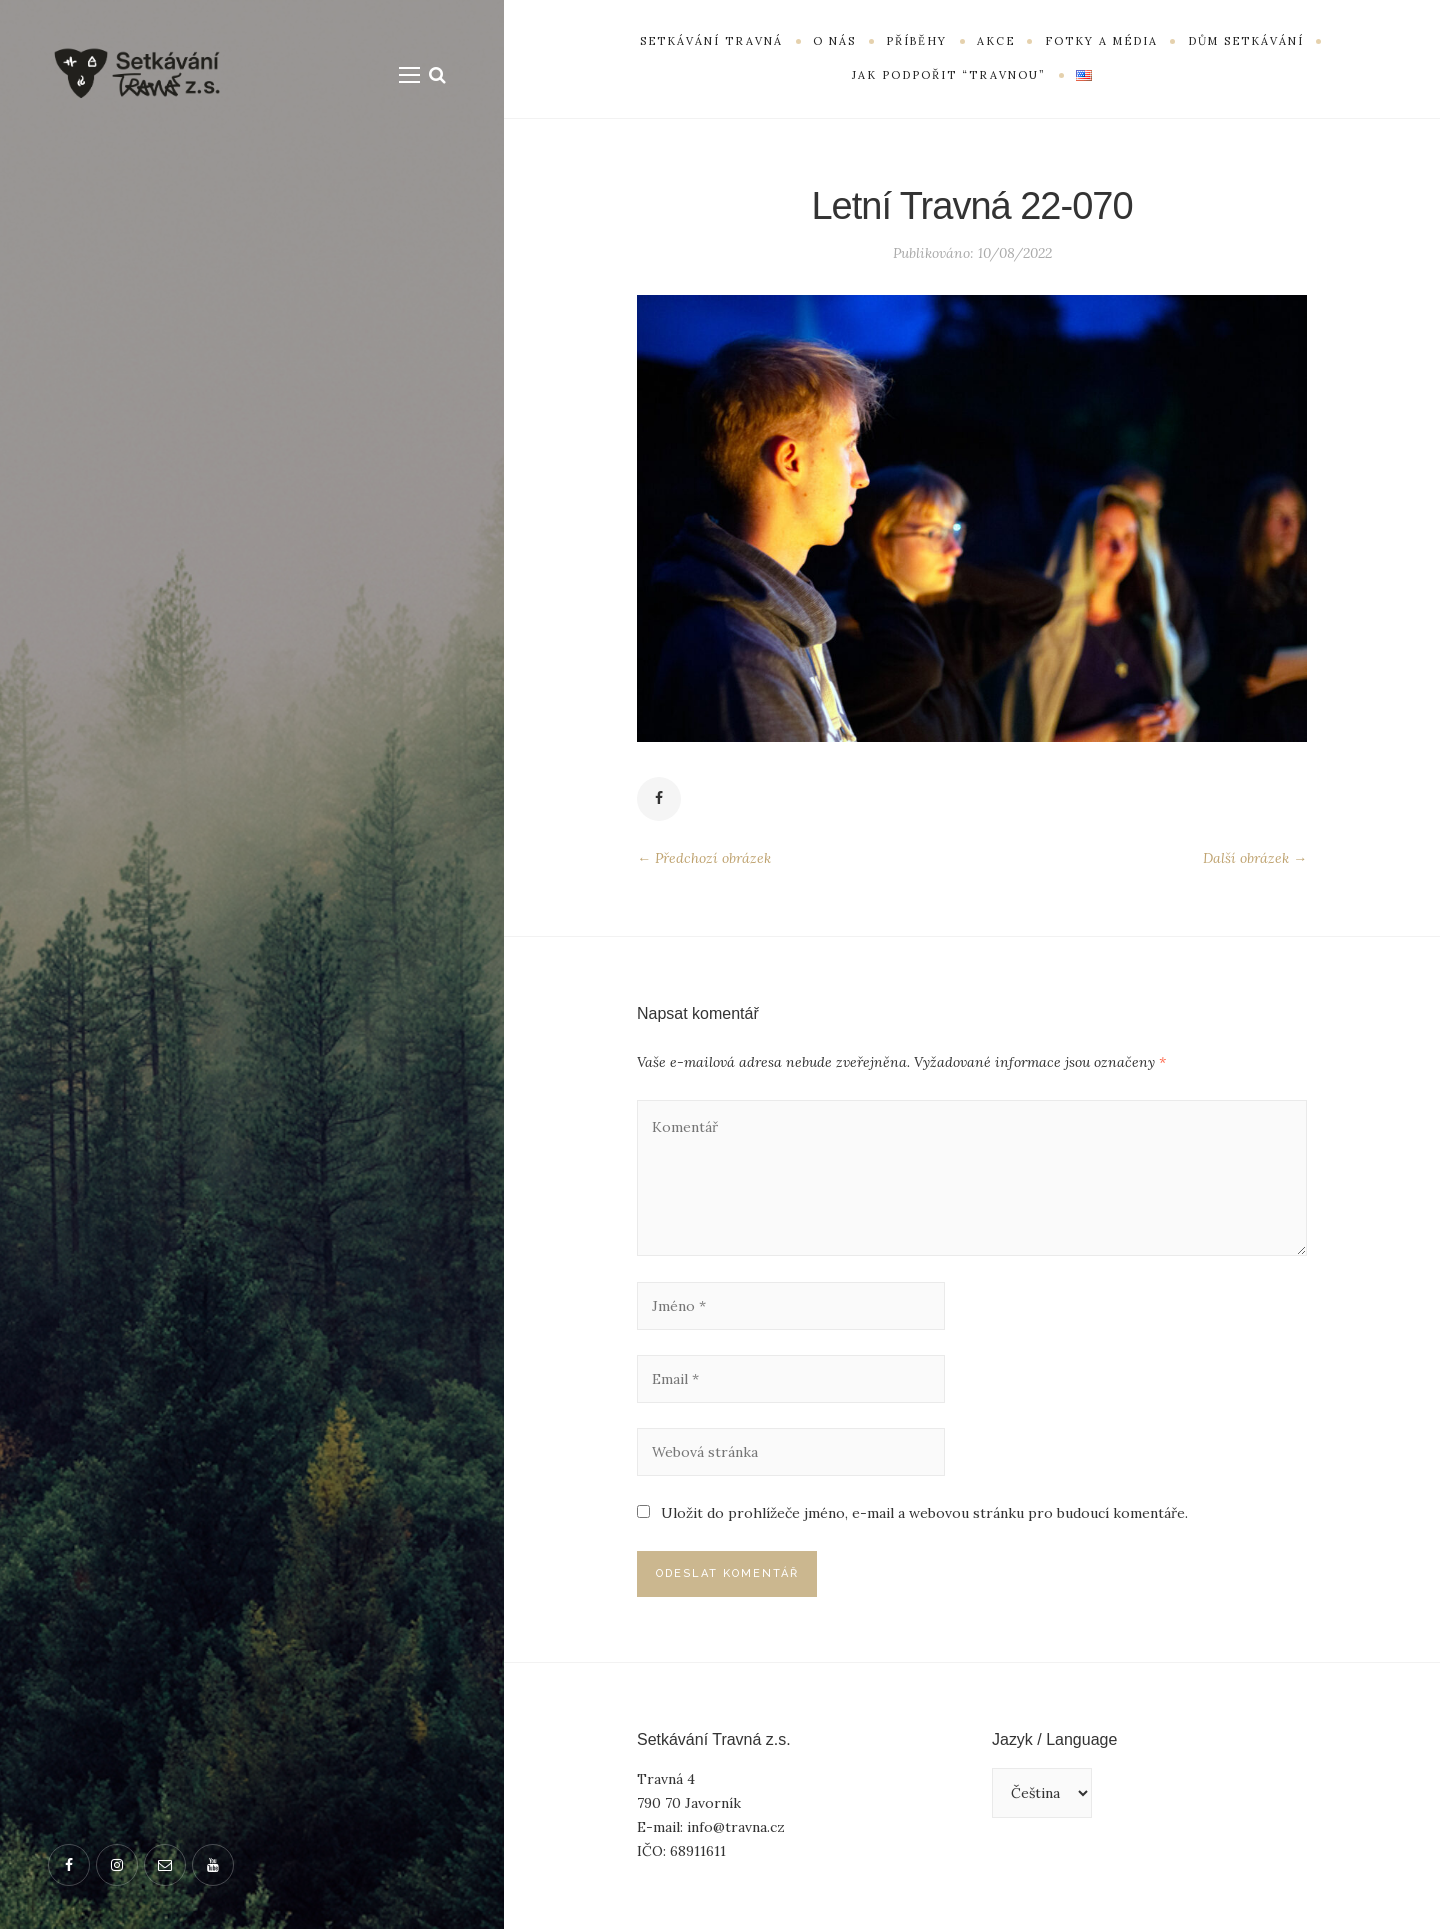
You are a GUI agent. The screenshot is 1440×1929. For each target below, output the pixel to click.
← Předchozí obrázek (704, 858)
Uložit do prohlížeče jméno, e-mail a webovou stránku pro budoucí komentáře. (924, 1513)
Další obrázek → (1255, 858)
